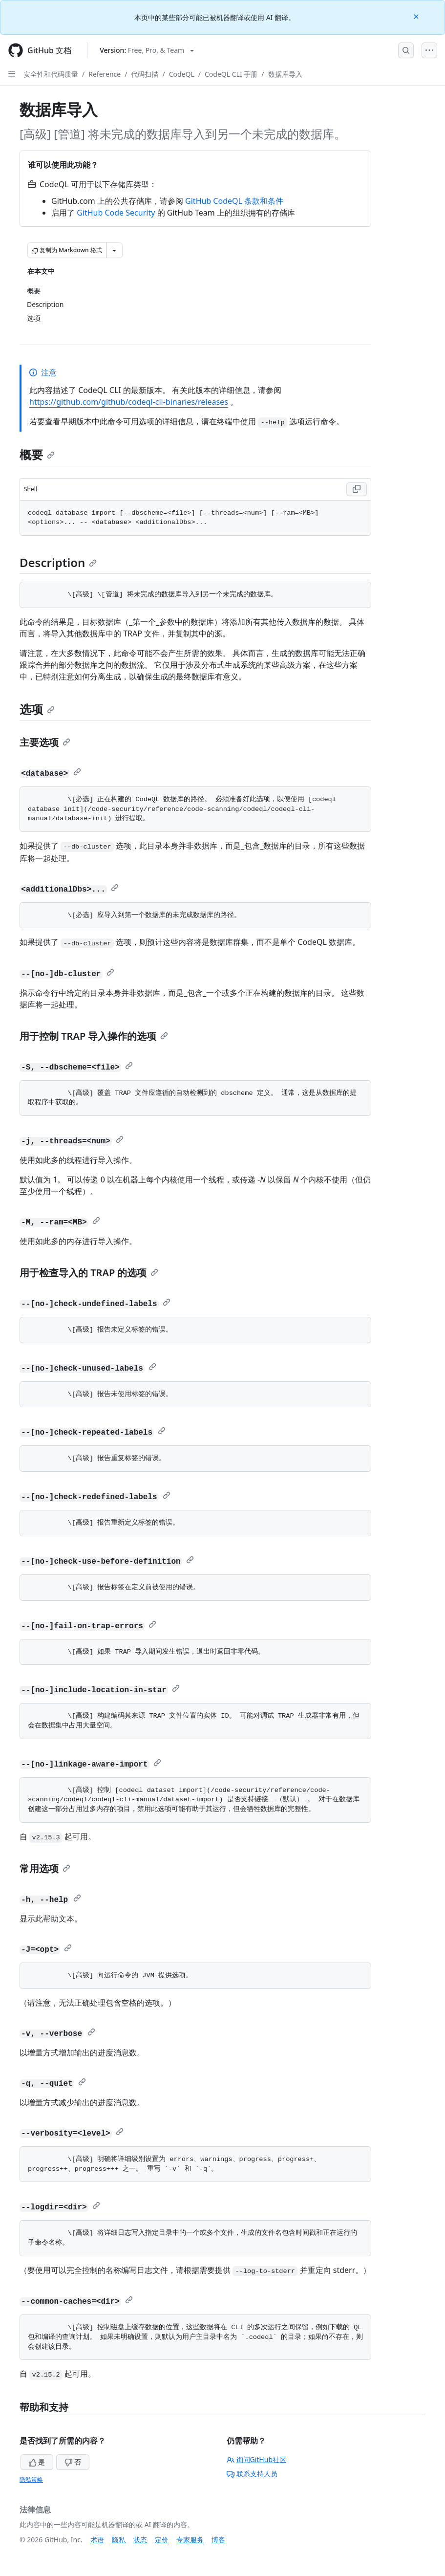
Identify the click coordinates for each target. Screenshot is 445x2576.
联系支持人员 (252, 2473)
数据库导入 (285, 74)
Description (58, 562)
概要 (37, 454)
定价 (162, 2539)
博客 (218, 2539)
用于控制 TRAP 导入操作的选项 (94, 1036)
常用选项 (45, 1868)
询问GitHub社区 (257, 2459)
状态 (140, 2539)
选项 (37, 709)
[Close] (417, 16)
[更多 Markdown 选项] (114, 250)
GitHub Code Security (116, 212)
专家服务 (190, 2539)
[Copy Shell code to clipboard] (356, 489)
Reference (104, 74)
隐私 (119, 2539)
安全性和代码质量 (50, 74)
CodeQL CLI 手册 (231, 74)
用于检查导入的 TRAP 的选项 (89, 1272)
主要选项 (45, 742)
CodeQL (181, 74)
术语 (97, 2539)
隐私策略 (31, 2479)
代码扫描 (144, 74)
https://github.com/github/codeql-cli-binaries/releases (128, 401)
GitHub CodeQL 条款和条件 (234, 201)
